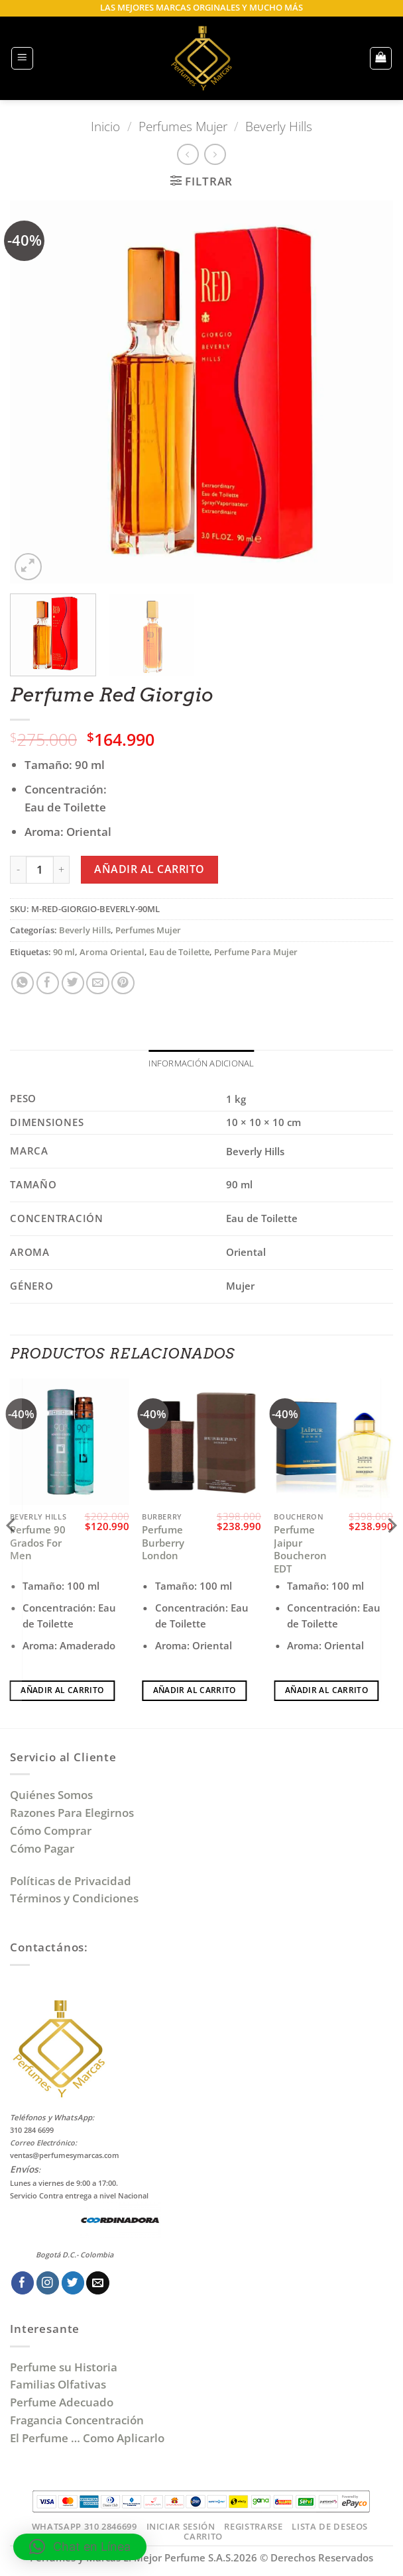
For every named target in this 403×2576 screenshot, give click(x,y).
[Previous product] (215, 155)
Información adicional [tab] (201, 1063)
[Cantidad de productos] (40, 870)
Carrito (203, 2538)
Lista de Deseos (330, 2527)
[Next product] (188, 155)
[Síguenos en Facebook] (22, 2283)
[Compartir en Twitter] (73, 983)
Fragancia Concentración (78, 2420)
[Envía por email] (97, 983)
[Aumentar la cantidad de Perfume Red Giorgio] (62, 870)
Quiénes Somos (54, 1796)
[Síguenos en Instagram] (48, 2283)
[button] (22, 58)
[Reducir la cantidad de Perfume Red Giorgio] (18, 870)
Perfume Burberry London (163, 1543)
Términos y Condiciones (74, 1899)
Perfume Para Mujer (256, 952)
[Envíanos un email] (97, 2283)
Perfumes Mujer (183, 126)
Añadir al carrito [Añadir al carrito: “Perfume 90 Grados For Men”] (62, 1691)
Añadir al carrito (149, 869)
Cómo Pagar (42, 1849)
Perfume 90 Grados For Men (38, 1543)
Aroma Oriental (112, 952)
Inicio (105, 126)
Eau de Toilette (179, 952)
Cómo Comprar (52, 1831)
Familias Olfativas (58, 2385)
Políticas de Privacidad (70, 1881)
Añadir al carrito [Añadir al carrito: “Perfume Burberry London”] (194, 1691)
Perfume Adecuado (63, 2403)
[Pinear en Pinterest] (123, 983)
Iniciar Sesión (180, 2527)
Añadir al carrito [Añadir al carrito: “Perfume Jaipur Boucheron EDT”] (326, 1691)
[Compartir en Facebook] (48, 983)
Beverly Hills (278, 126)
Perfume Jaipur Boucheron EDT (300, 1550)
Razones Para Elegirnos (74, 1813)
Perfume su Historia (63, 2367)
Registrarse (253, 2527)
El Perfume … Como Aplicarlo (87, 2438)
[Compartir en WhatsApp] (22, 983)
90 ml (64, 952)
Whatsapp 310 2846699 (84, 2527)
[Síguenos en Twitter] (73, 2283)
